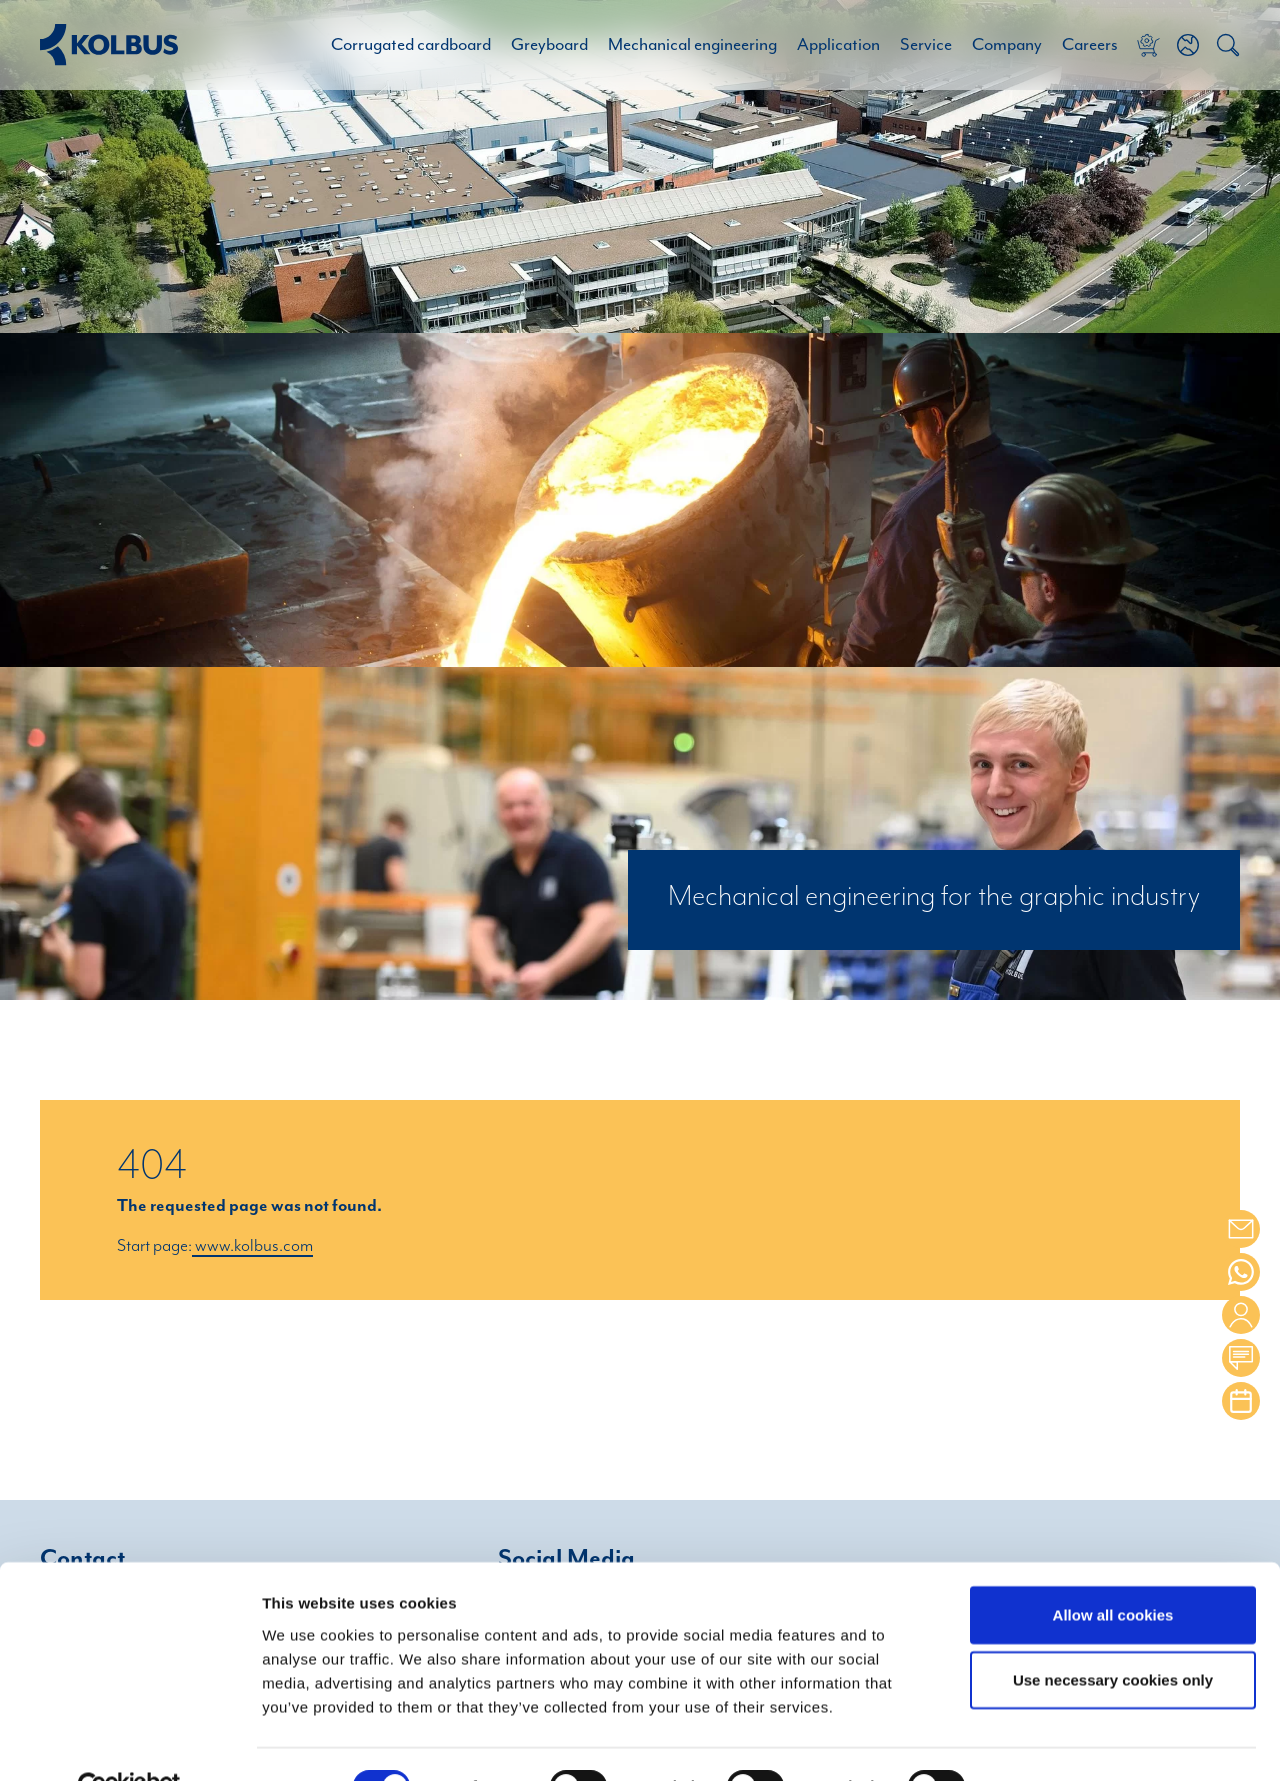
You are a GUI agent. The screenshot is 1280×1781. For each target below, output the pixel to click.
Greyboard (549, 45)
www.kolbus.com (252, 1246)
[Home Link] (109, 44)
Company (1007, 45)
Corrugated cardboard (411, 45)
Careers (1090, 45)
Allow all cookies (1113, 1568)
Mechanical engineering (692, 45)
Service (926, 45)
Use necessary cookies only (1113, 1634)
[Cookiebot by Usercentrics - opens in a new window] (129, 1742)
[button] (1188, 45)
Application (838, 45)
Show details (1049, 1742)
